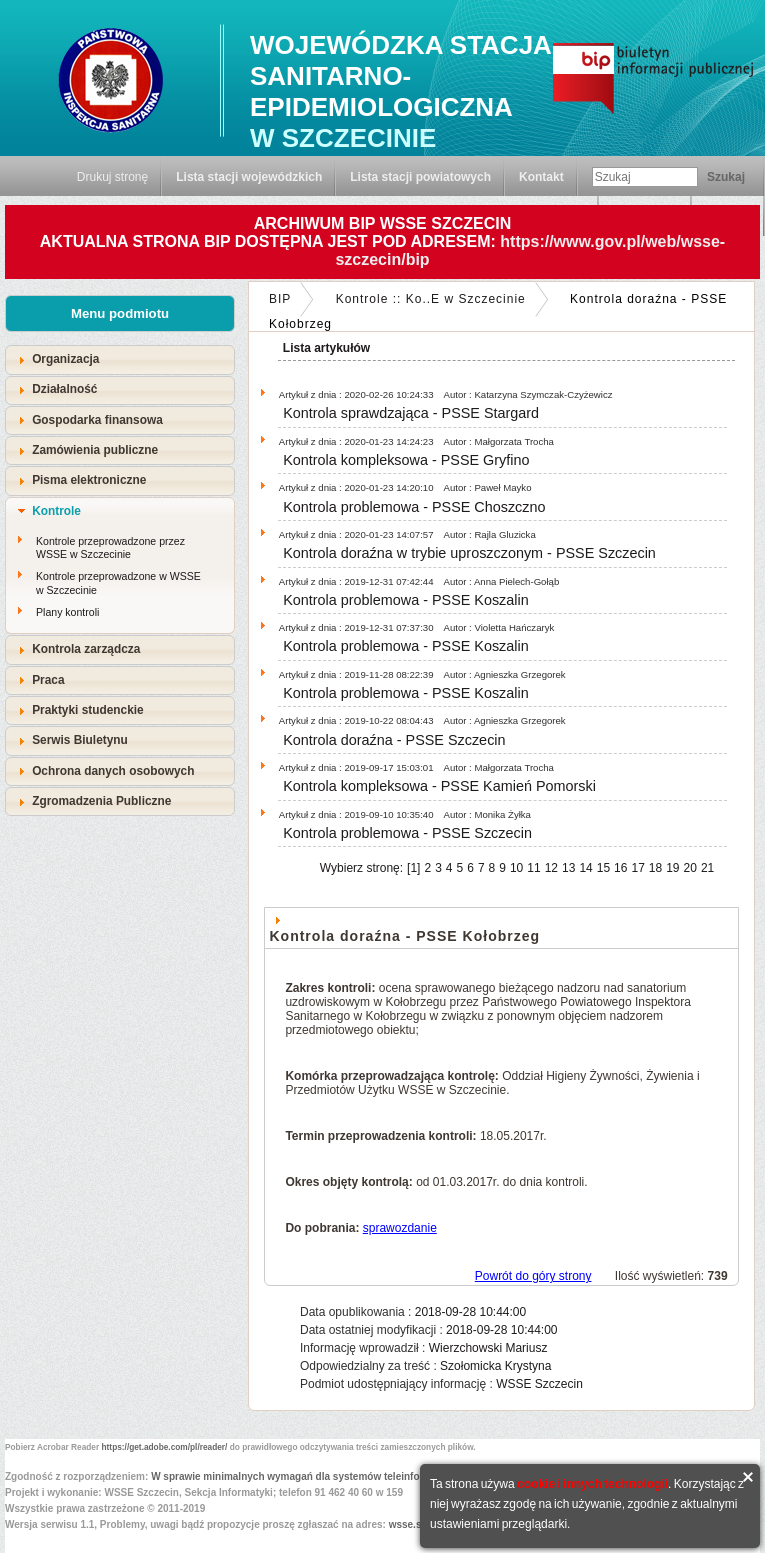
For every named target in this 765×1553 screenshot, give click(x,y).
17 (637, 868)
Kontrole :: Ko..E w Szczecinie (431, 299)
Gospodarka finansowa (97, 420)
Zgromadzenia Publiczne (101, 801)
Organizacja (65, 359)
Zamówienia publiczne (95, 450)
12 (551, 868)
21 (707, 868)
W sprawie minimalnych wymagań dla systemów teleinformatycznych (316, 1476)
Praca (48, 680)
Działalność (64, 389)
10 (516, 868)
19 (672, 868)
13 (568, 868)
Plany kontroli (67, 612)
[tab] (120, 359)
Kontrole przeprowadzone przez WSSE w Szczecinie (110, 548)
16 (620, 868)
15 (603, 868)
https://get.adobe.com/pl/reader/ (165, 1447)
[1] (413, 868)
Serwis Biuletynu (80, 740)
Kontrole (56, 511)
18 (655, 868)
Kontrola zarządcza (86, 649)
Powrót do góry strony (533, 1276)
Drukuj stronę (112, 177)
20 (690, 868)
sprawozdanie (400, 1228)
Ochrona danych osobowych (113, 771)
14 (585, 868)
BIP (280, 299)
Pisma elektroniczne (89, 480)
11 (533, 868)
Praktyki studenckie (88, 710)
